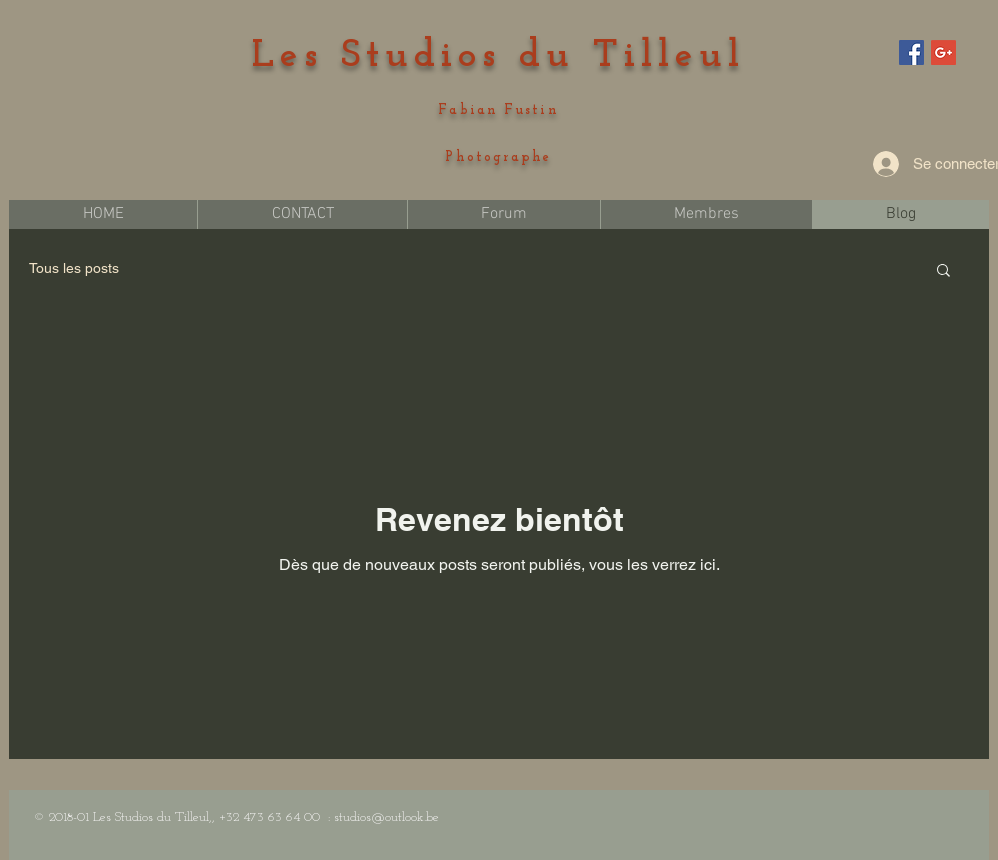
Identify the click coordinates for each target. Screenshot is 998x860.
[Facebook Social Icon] (911, 52)
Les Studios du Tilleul (498, 56)
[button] (943, 271)
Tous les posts (74, 268)
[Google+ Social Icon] (943, 52)
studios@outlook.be (386, 817)
